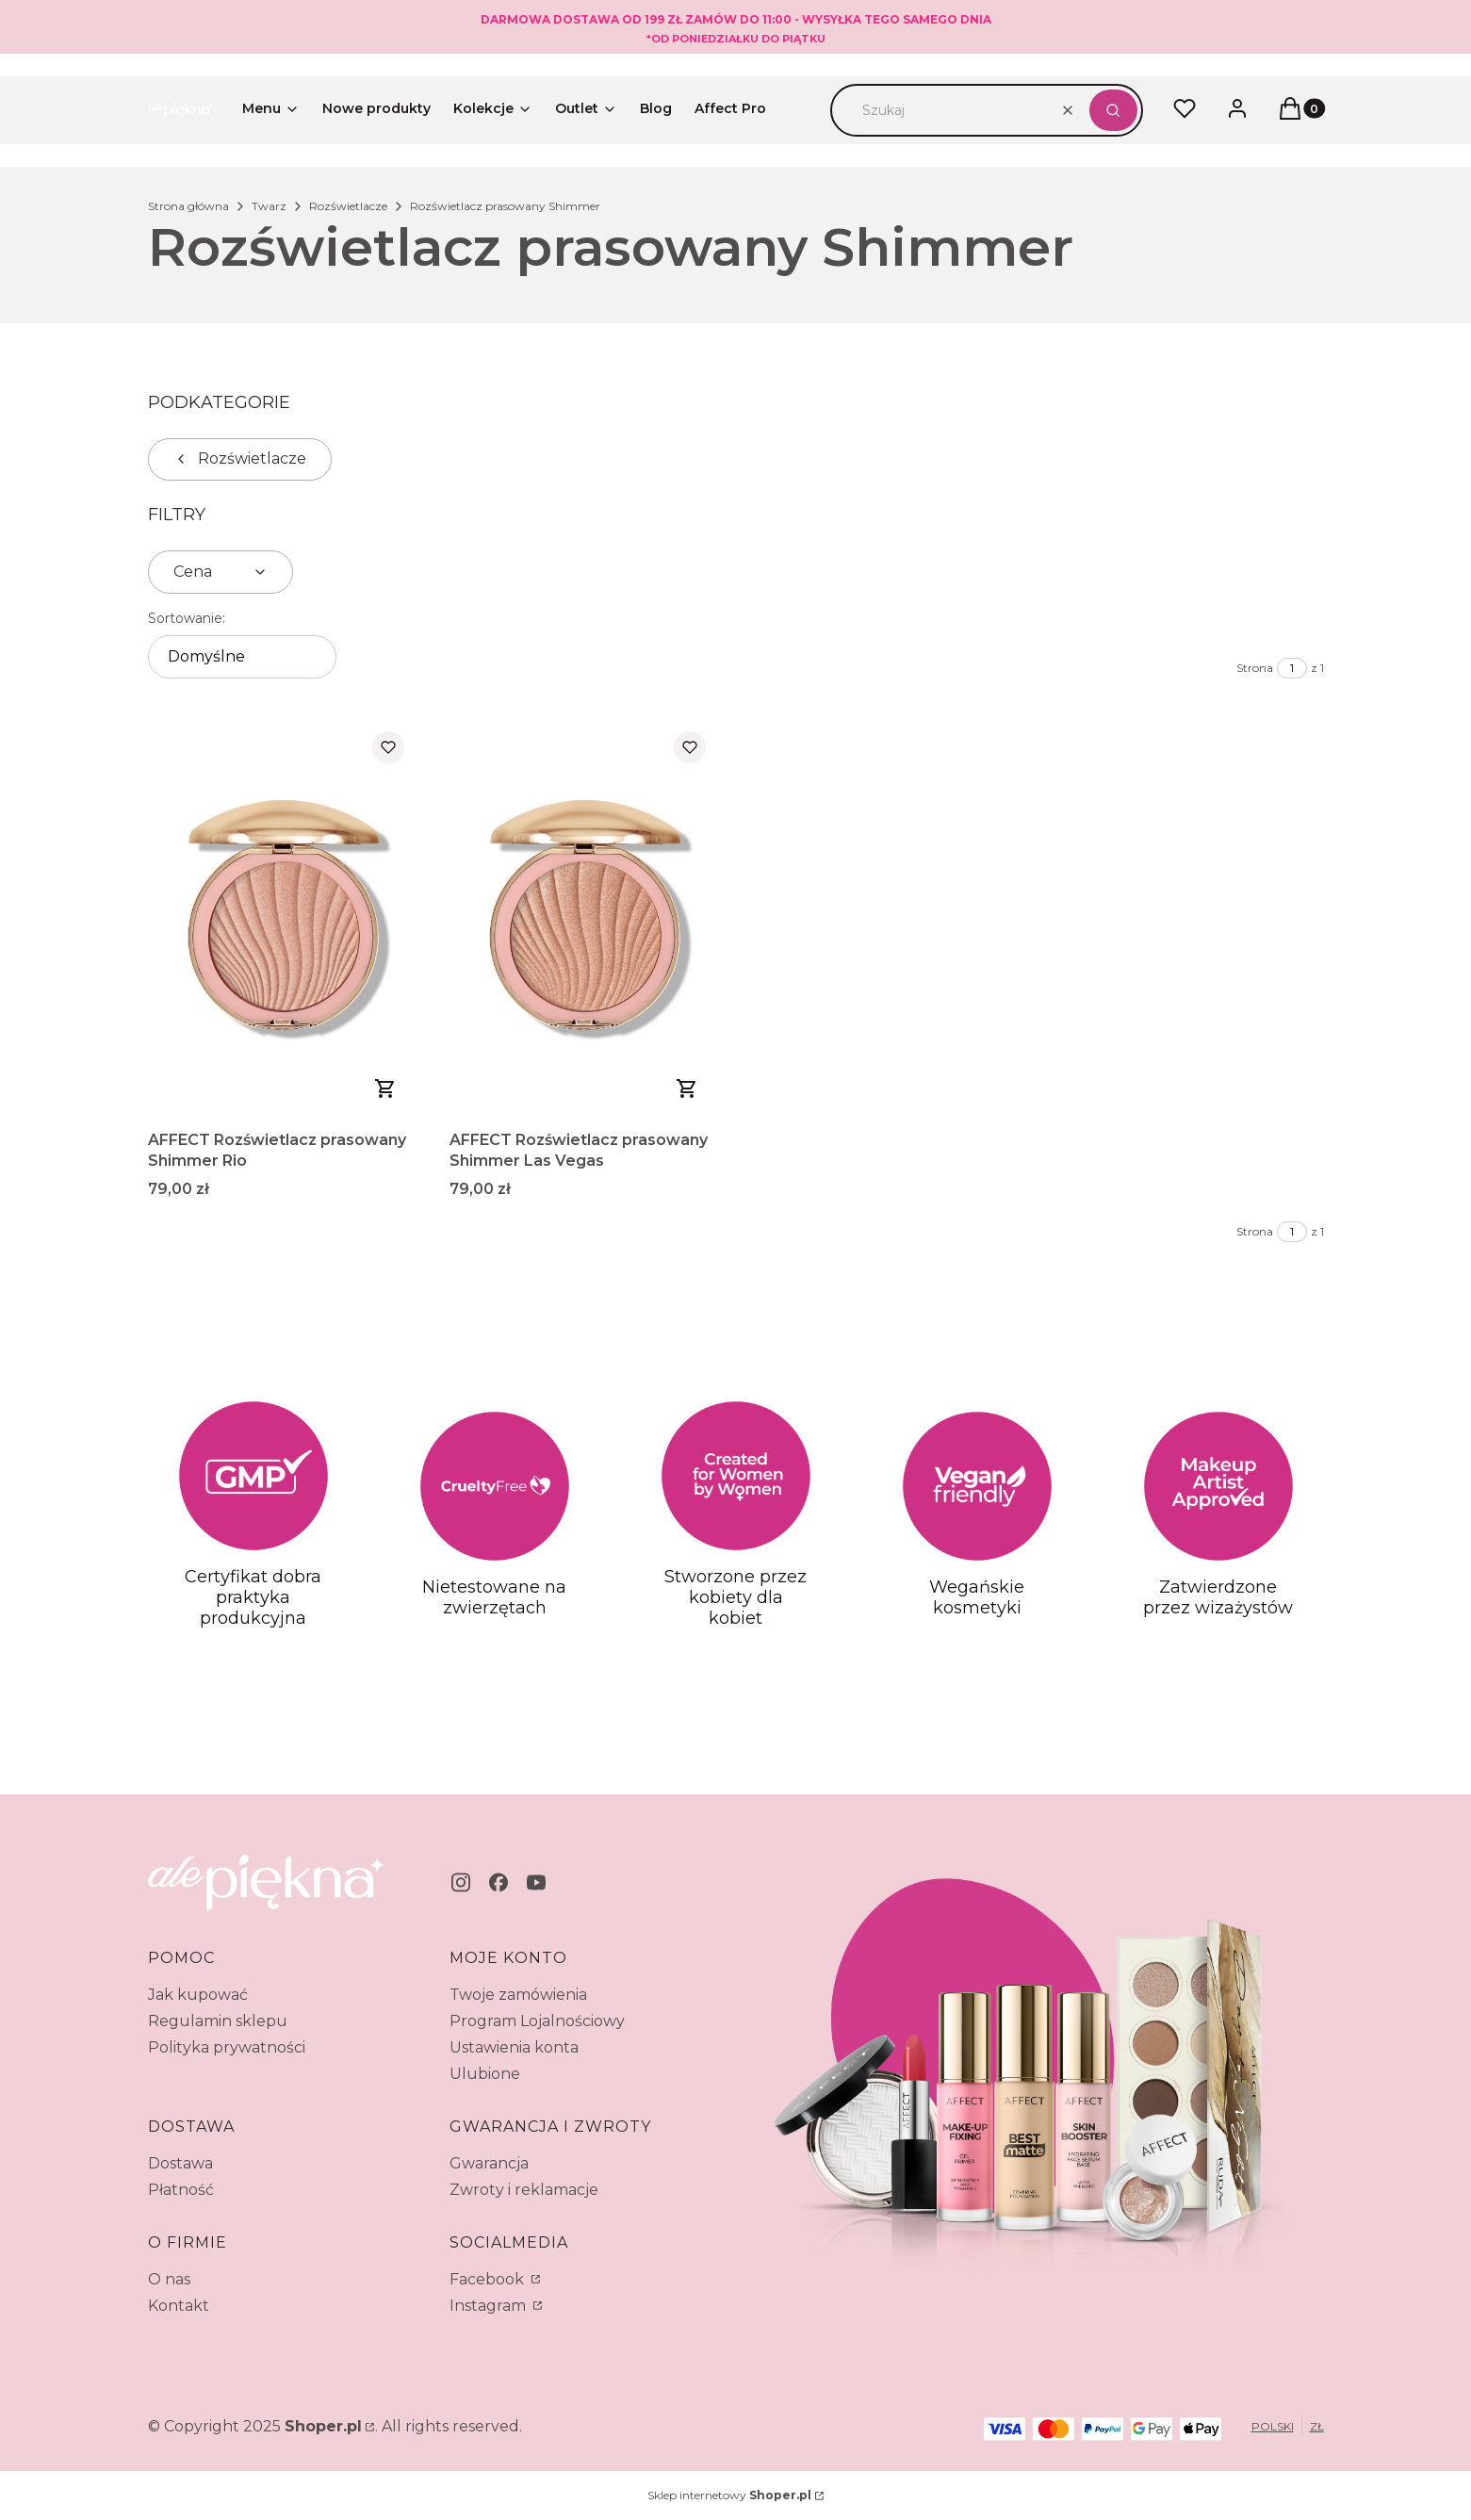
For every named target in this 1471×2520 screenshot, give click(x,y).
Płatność (181, 2190)
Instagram (489, 2306)
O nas (169, 2279)
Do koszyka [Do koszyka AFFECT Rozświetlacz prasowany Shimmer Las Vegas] (687, 1088)
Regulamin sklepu (217, 2021)
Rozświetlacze (348, 206)
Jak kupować (198, 1995)
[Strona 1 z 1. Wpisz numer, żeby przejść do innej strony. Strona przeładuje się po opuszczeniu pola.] (1292, 668)
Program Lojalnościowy (537, 2021)
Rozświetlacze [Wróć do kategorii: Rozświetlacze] (239, 458)
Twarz (269, 206)
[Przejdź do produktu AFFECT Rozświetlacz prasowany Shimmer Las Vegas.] (585, 919)
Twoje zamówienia (518, 1995)
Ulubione (484, 2074)
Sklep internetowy (729, 2495)
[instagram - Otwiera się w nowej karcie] (460, 1882)
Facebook (488, 2279)
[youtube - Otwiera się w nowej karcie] (536, 1882)
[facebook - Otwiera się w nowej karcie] (498, 1882)
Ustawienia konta (514, 2047)
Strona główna (188, 206)
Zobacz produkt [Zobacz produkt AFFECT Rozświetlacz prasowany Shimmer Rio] (385, 1088)
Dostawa (180, 2163)
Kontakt (178, 2306)
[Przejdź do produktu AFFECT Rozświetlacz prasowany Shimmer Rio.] (283, 919)
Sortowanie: (186, 618)
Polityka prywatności (226, 2047)
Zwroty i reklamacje (523, 2190)
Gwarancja (489, 2163)
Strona (1254, 668)
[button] (1113, 110)
